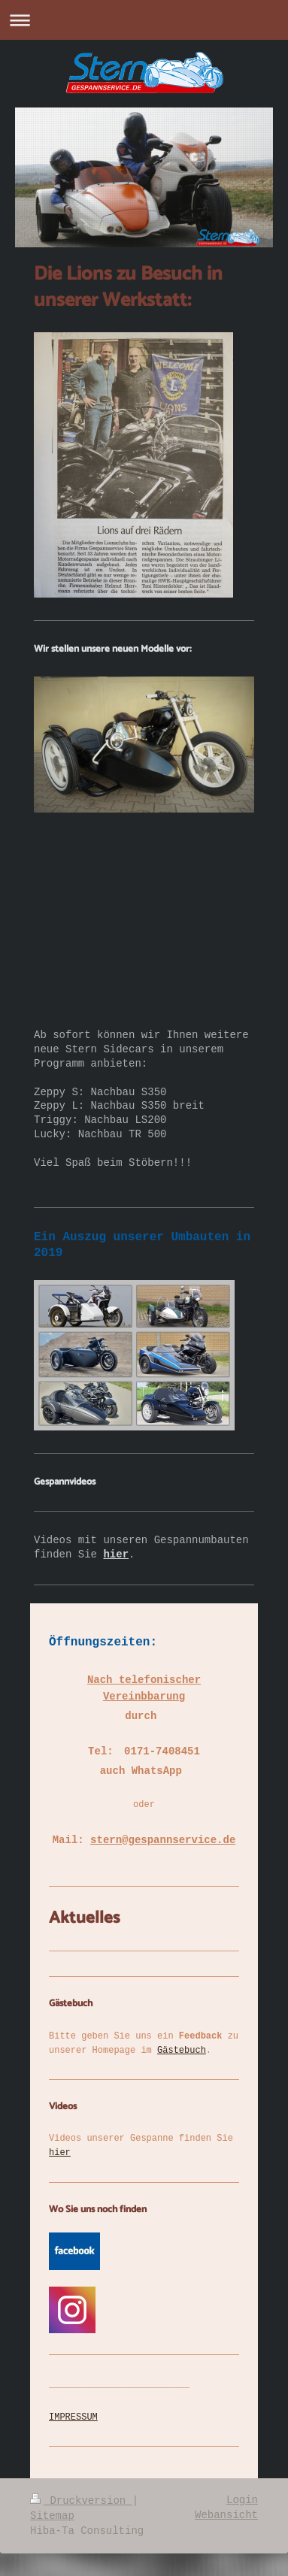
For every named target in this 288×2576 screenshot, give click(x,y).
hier (60, 2153)
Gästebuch (181, 2050)
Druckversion (81, 2501)
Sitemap (52, 2516)
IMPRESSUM (73, 2417)
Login (242, 2500)
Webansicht (226, 2515)
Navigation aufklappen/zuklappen (144, 20)
